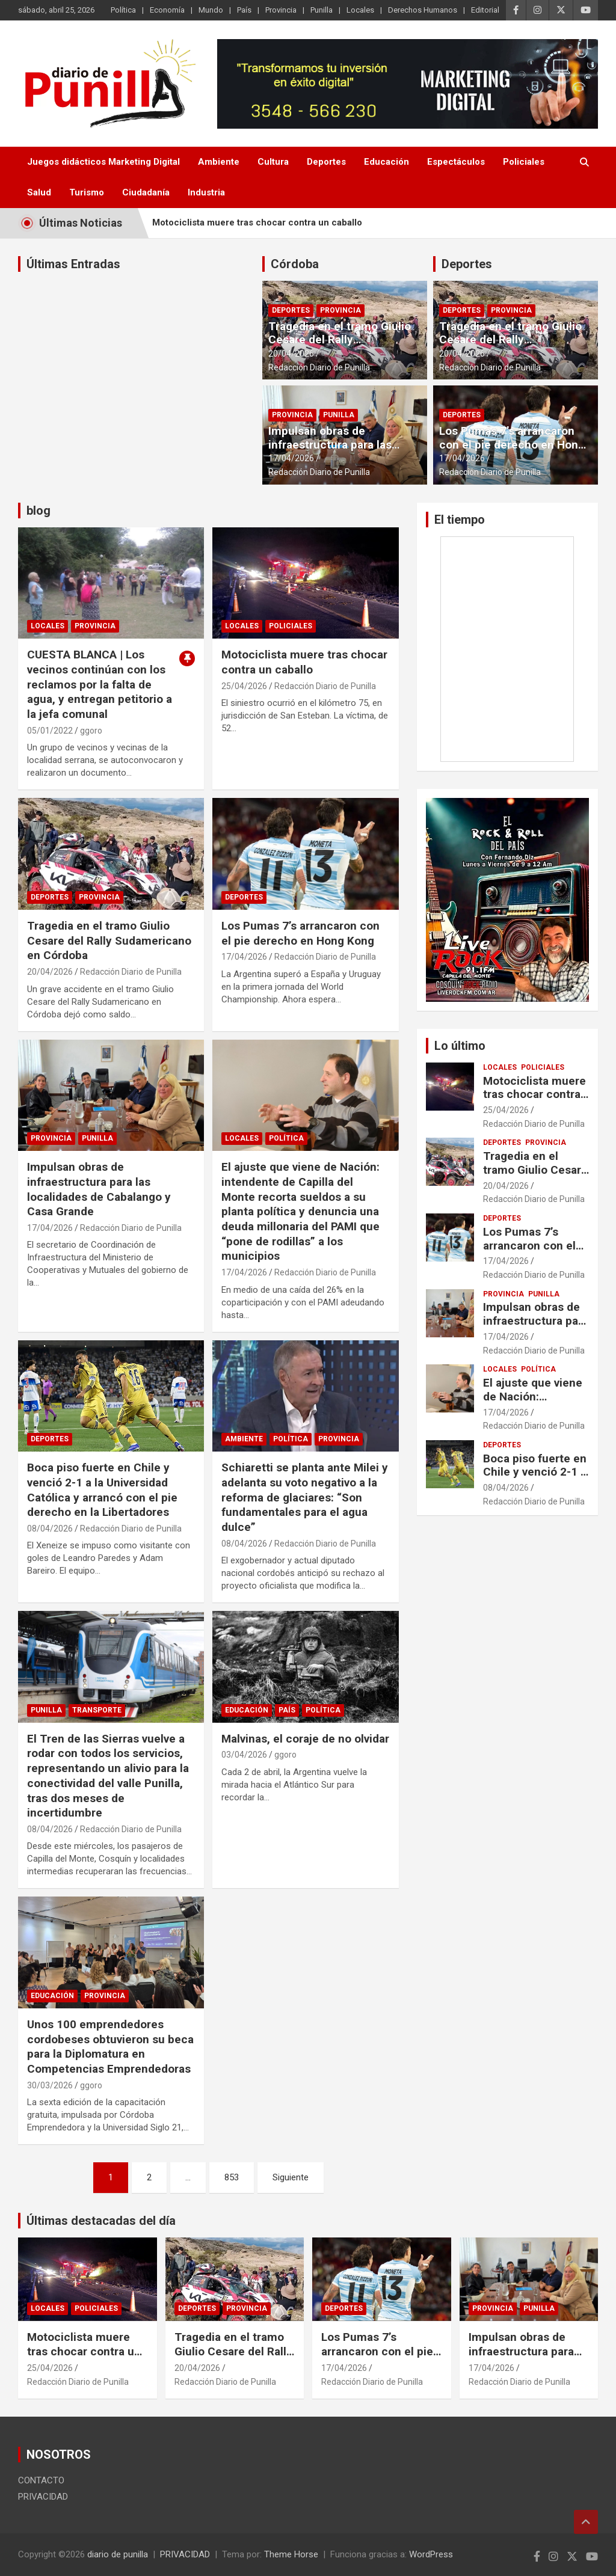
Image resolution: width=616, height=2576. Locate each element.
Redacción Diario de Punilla (319, 367)
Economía (167, 9)
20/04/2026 (291, 353)
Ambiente (218, 161)
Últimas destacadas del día (101, 2220)
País (244, 9)
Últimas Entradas (73, 264)
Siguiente (291, 2177)
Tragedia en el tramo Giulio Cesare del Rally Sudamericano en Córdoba (339, 340)
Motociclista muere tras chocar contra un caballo (257, 222)
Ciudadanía (146, 192)
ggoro (91, 730)
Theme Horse (291, 2554)
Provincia (281, 9)
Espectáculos (456, 161)
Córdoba (295, 264)
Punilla (321, 9)
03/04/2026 (244, 1754)
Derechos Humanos (422, 9)
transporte (97, 1710)
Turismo (86, 192)
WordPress (431, 2554)
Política (123, 9)
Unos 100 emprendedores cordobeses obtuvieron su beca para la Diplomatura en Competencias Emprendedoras (110, 2046)
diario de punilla (117, 2554)
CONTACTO (41, 2480)
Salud (39, 192)
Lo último (459, 1045)
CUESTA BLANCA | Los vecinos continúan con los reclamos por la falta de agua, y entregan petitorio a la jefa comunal (99, 684)
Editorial (485, 9)
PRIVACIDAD (43, 2496)
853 (231, 2177)
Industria (206, 192)
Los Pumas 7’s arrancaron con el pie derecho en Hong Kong (512, 444)
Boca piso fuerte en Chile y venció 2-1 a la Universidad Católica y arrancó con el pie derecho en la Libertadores (102, 1490)
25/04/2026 (244, 686)
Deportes (326, 161)
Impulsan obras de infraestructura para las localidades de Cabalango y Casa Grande (340, 451)
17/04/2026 (291, 458)
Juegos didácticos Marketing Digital (103, 161)
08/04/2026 (50, 1528)
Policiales (523, 161)
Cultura (273, 161)
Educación (386, 161)
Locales (360, 9)
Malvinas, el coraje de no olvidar (305, 1739)
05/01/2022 (50, 730)
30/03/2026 (50, 2085)
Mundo (211, 9)
